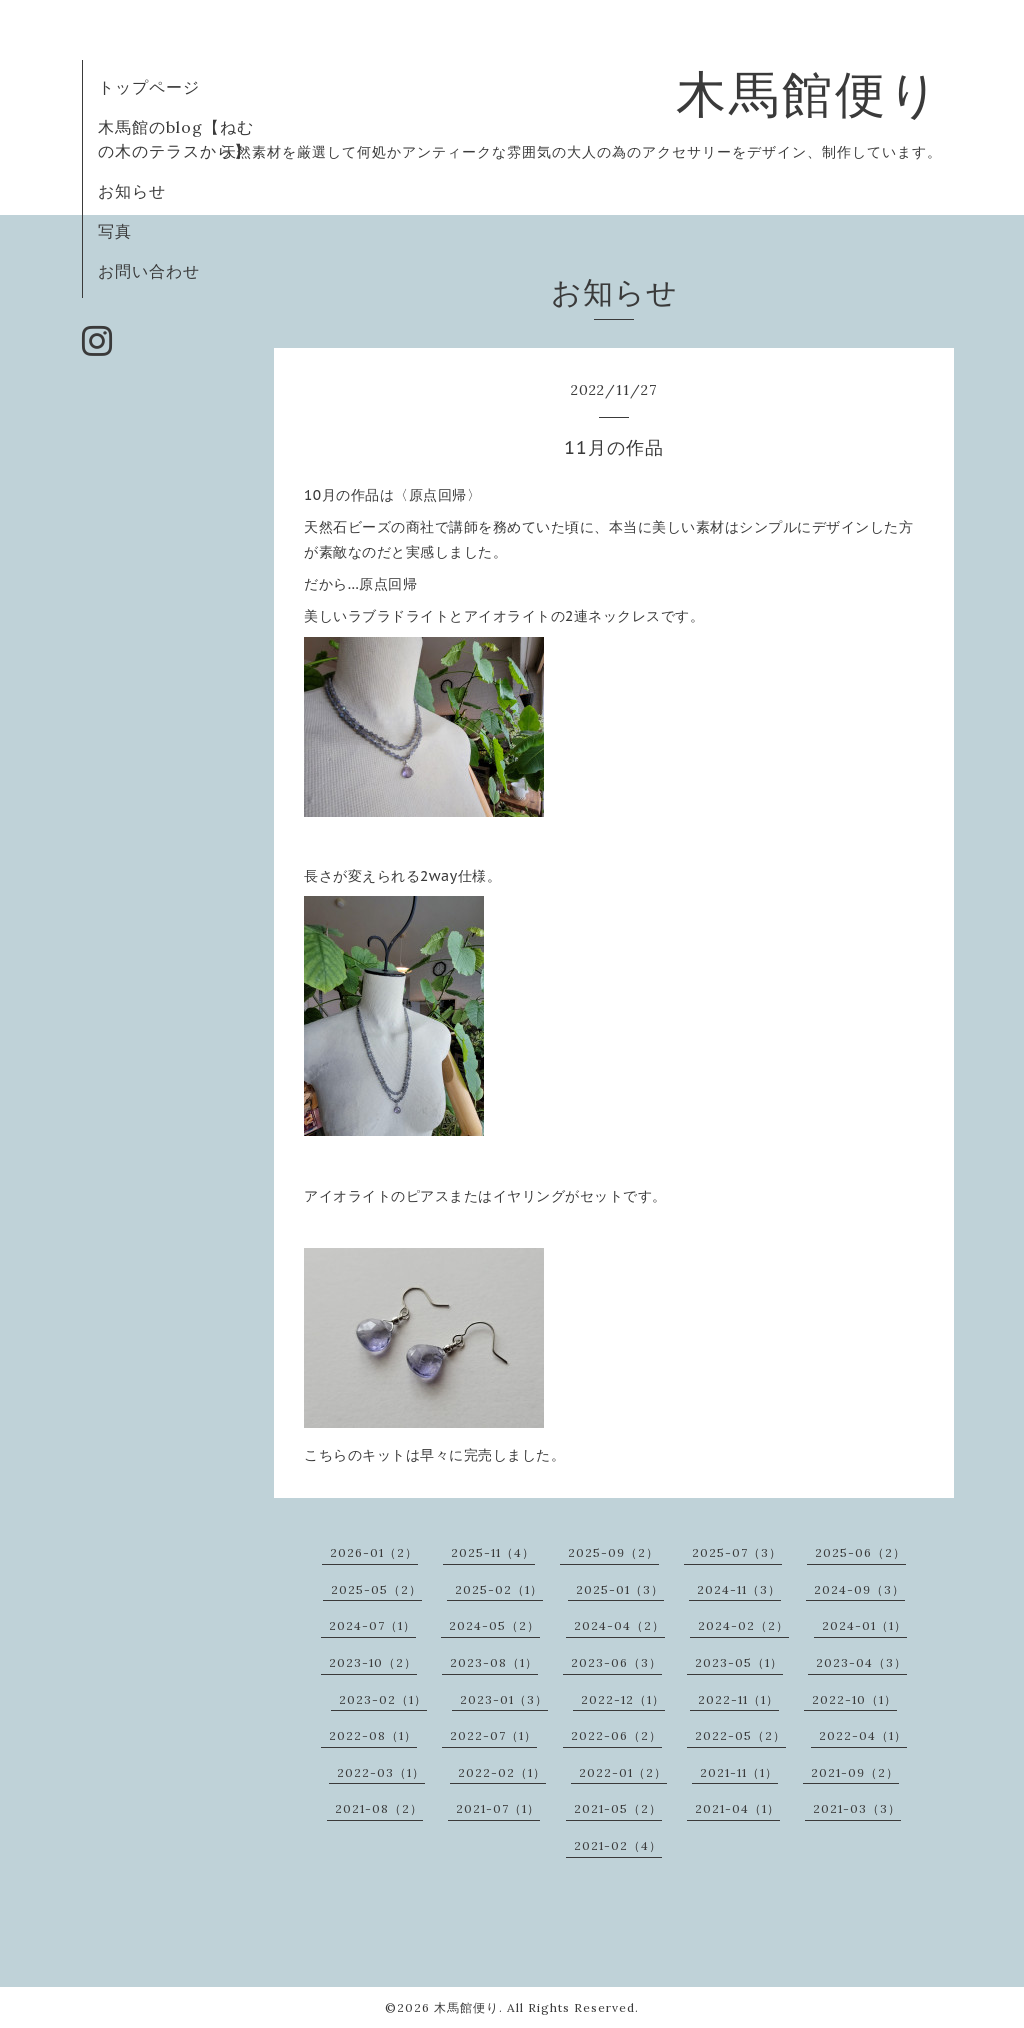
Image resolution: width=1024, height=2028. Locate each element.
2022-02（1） (502, 1772)
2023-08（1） (494, 1662)
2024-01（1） (864, 1625)
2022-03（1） (381, 1772)
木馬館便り (809, 94)
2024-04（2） (619, 1625)
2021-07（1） (498, 1808)
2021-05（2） (618, 1808)
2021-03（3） (857, 1808)
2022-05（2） (740, 1735)
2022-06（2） (616, 1735)
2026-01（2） (374, 1552)
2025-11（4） (493, 1552)
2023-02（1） (383, 1699)
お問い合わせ (149, 271)
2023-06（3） (616, 1662)
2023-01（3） (504, 1699)
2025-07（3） (737, 1552)
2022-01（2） (623, 1772)
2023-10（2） (373, 1662)
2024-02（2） (743, 1625)
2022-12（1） (623, 1699)
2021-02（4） (618, 1845)
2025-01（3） (620, 1589)
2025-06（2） (860, 1552)
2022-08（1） (373, 1735)
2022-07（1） (493, 1735)
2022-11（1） (738, 1699)
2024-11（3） (739, 1589)
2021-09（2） (855, 1772)
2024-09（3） (859, 1589)
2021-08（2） (379, 1808)
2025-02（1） (499, 1589)
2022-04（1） (863, 1735)
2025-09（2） (613, 1552)
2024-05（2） (494, 1625)
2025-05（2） (376, 1589)
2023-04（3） (861, 1662)
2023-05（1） (739, 1662)
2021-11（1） (739, 1772)
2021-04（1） (737, 1808)
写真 (115, 231)
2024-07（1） (372, 1625)
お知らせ (132, 191)
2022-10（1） (854, 1699)
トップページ (149, 87)
